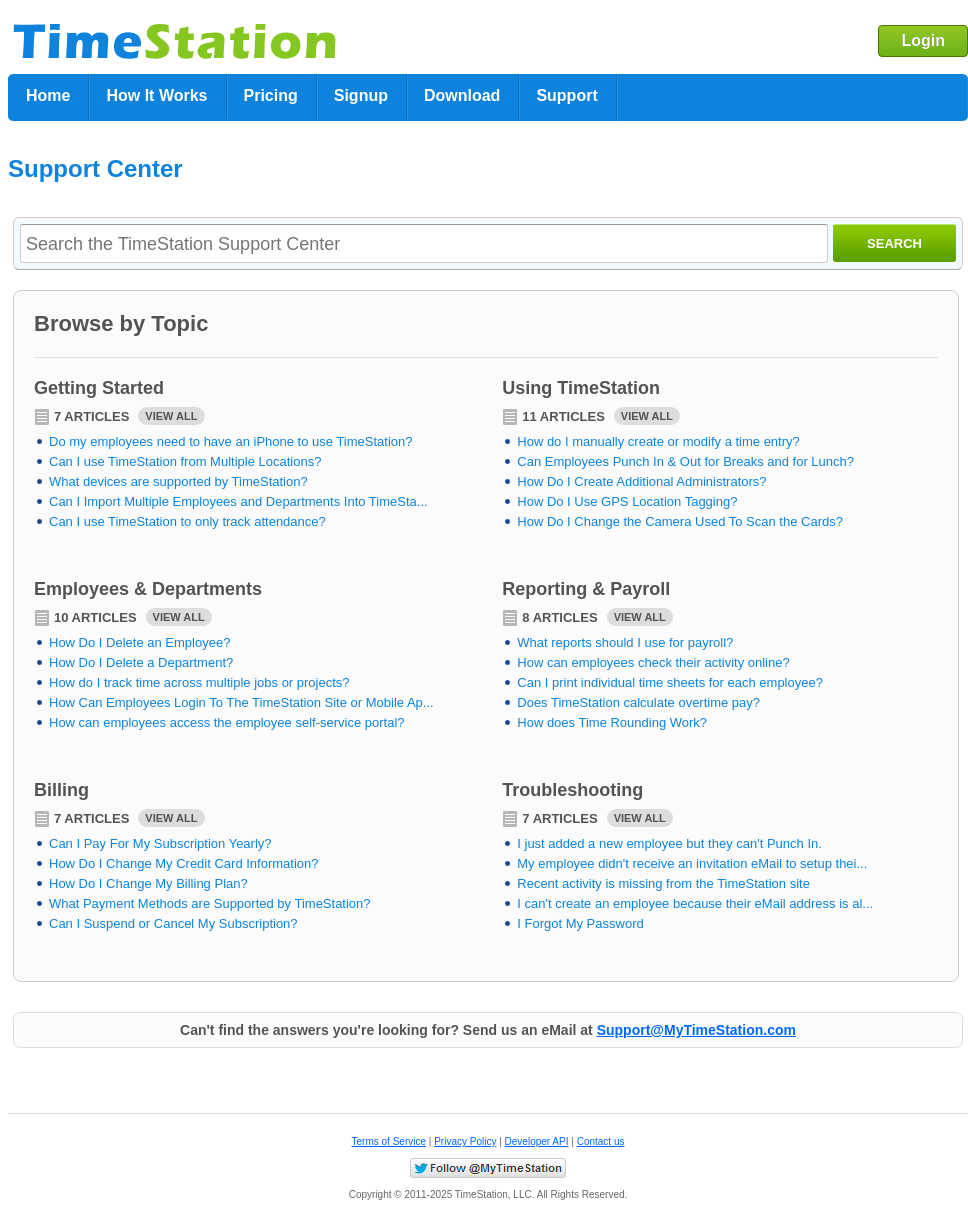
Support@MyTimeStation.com (696, 1030)
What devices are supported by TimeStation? (178, 481)
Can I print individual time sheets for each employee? (670, 682)
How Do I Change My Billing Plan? (148, 883)
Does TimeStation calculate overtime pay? (638, 702)
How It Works (156, 95)
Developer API (537, 1141)
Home (48, 95)
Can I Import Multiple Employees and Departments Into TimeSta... (238, 501)
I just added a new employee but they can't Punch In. (669, 843)
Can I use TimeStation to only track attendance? (187, 521)
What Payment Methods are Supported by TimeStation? (210, 903)
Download (462, 95)
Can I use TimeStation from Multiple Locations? (185, 461)
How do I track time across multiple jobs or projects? (199, 682)
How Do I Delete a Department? (141, 662)
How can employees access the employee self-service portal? (227, 722)
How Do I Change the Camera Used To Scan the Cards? (680, 521)
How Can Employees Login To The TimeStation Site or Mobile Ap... (241, 702)
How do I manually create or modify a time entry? (658, 441)
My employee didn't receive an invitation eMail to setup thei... (692, 863)
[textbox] (424, 244)
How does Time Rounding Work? (612, 722)
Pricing (271, 95)
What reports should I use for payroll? (625, 642)
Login (923, 40)
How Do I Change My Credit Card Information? (184, 863)
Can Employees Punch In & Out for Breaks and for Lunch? (685, 461)
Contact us (601, 1141)
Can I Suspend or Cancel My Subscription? (173, 923)
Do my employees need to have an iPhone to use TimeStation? (231, 441)
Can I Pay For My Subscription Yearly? (160, 843)
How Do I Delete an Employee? (139, 642)
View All (171, 416)
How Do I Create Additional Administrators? (641, 481)
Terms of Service (389, 1141)
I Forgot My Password (580, 923)
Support (566, 95)
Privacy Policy (465, 1141)
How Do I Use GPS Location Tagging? (627, 501)
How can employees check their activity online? (653, 662)
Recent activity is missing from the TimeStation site (663, 883)
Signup (361, 95)
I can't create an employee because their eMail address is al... (695, 903)
